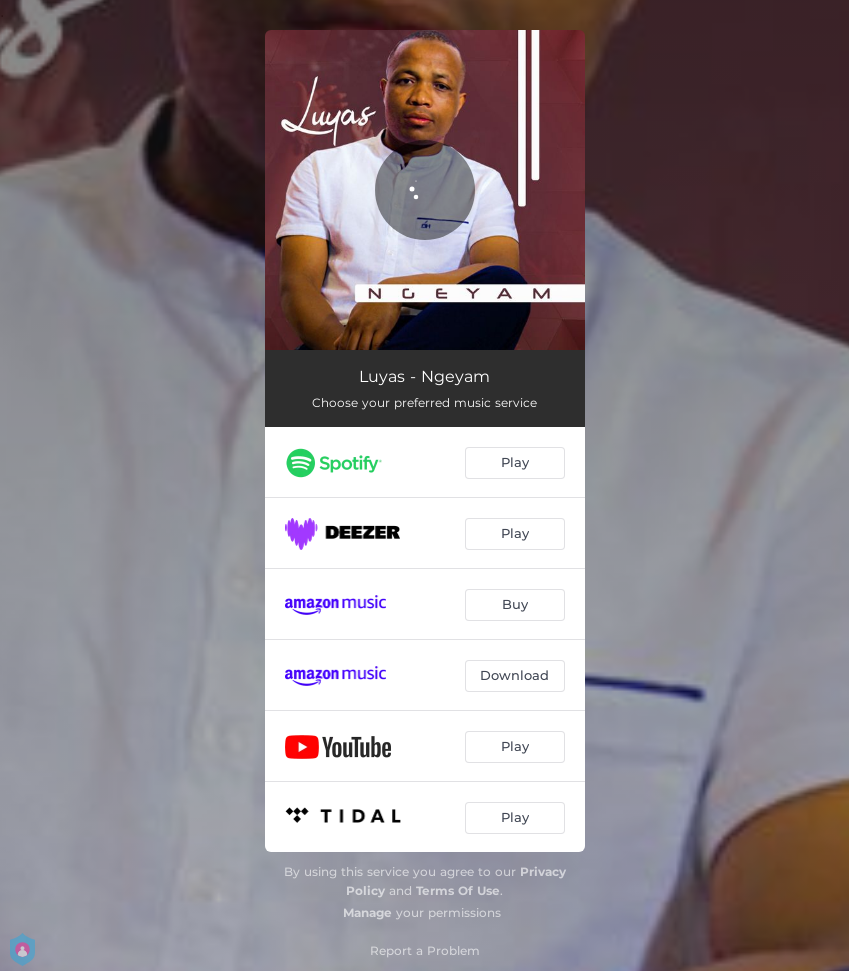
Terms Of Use (458, 890)
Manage (367, 912)
